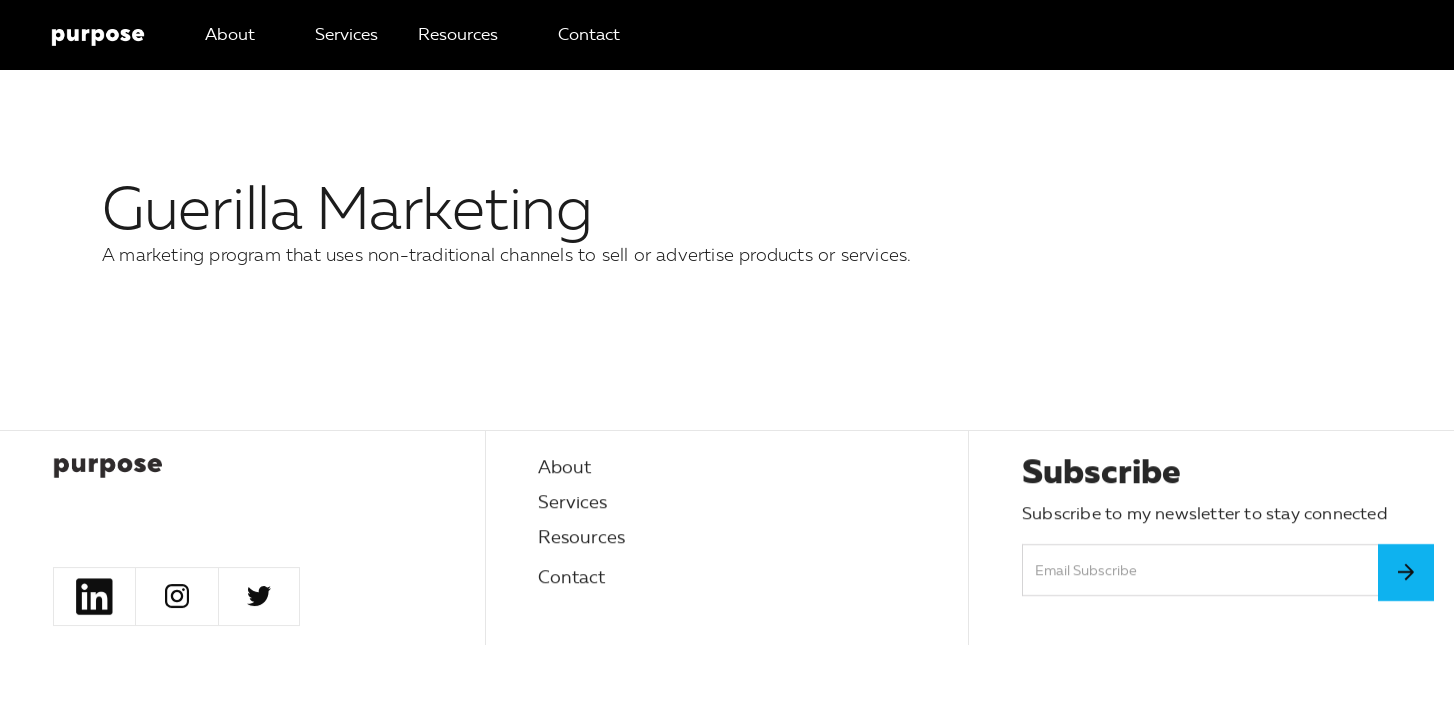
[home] (98, 35)
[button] (346, 35)
